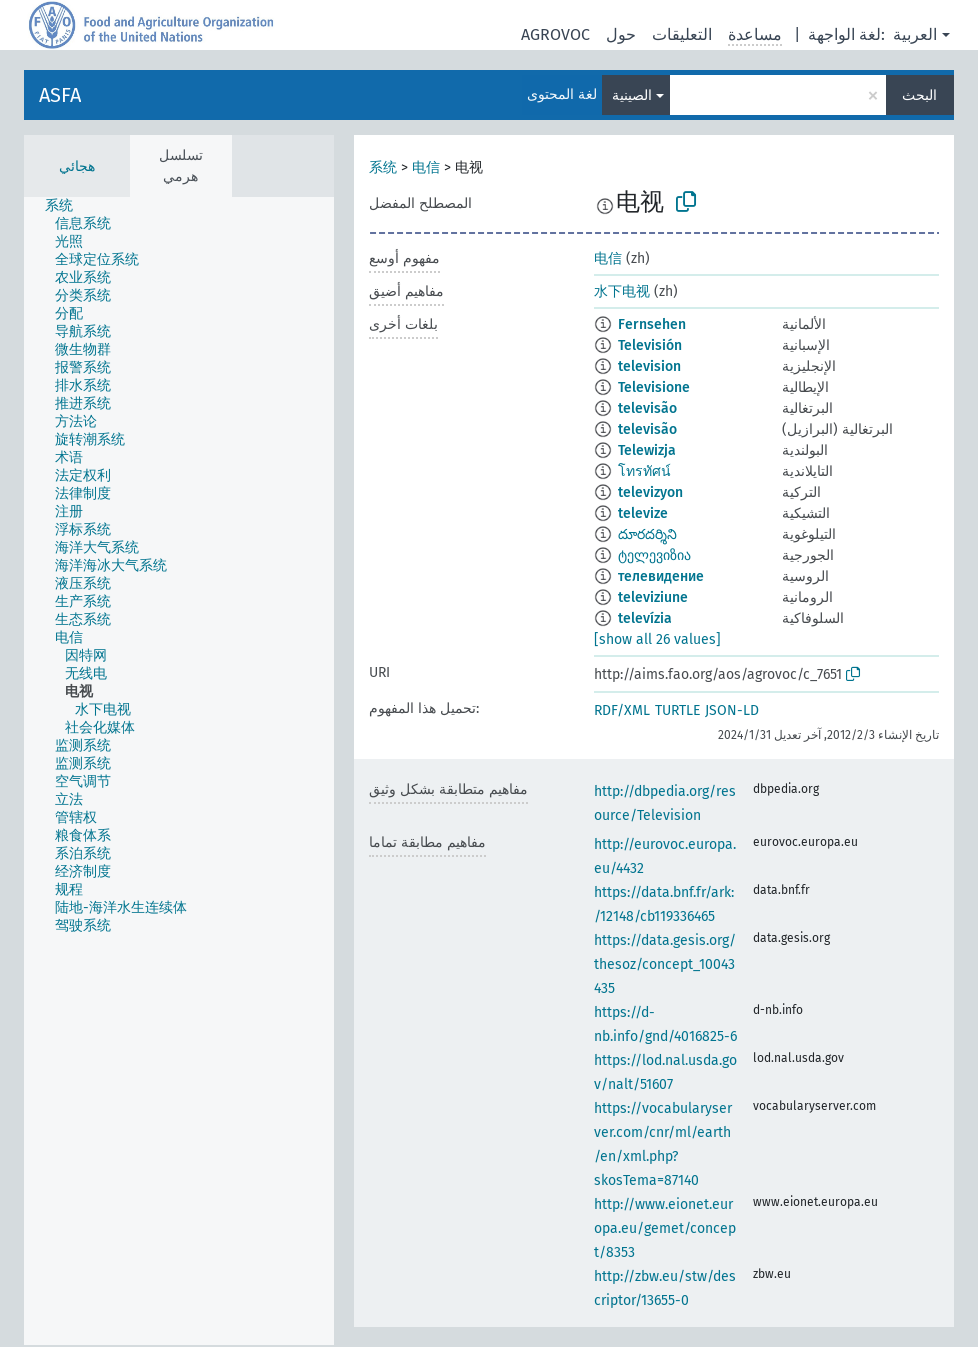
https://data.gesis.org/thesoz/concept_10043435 (665, 964)
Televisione (654, 387)
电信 (426, 167)
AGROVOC (555, 34)
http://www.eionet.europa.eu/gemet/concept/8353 (665, 1228)
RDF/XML (622, 710)
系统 (383, 167)
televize (643, 513)
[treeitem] (67, 206)
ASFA (60, 95)
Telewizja (647, 450)
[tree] (179, 771)
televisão (647, 408)
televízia (645, 618)
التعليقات (682, 34)
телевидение (661, 576)
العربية (915, 34)
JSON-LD (732, 710)
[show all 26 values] (657, 639)
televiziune (653, 597)
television (649, 366)
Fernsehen (652, 324)
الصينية (632, 95)
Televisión (650, 345)
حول (621, 34)
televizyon (650, 492)
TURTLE (677, 710)
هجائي (77, 166)
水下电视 (622, 291)
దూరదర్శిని (647, 534)
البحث (919, 95)
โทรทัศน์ (644, 471)
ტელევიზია (654, 555)
